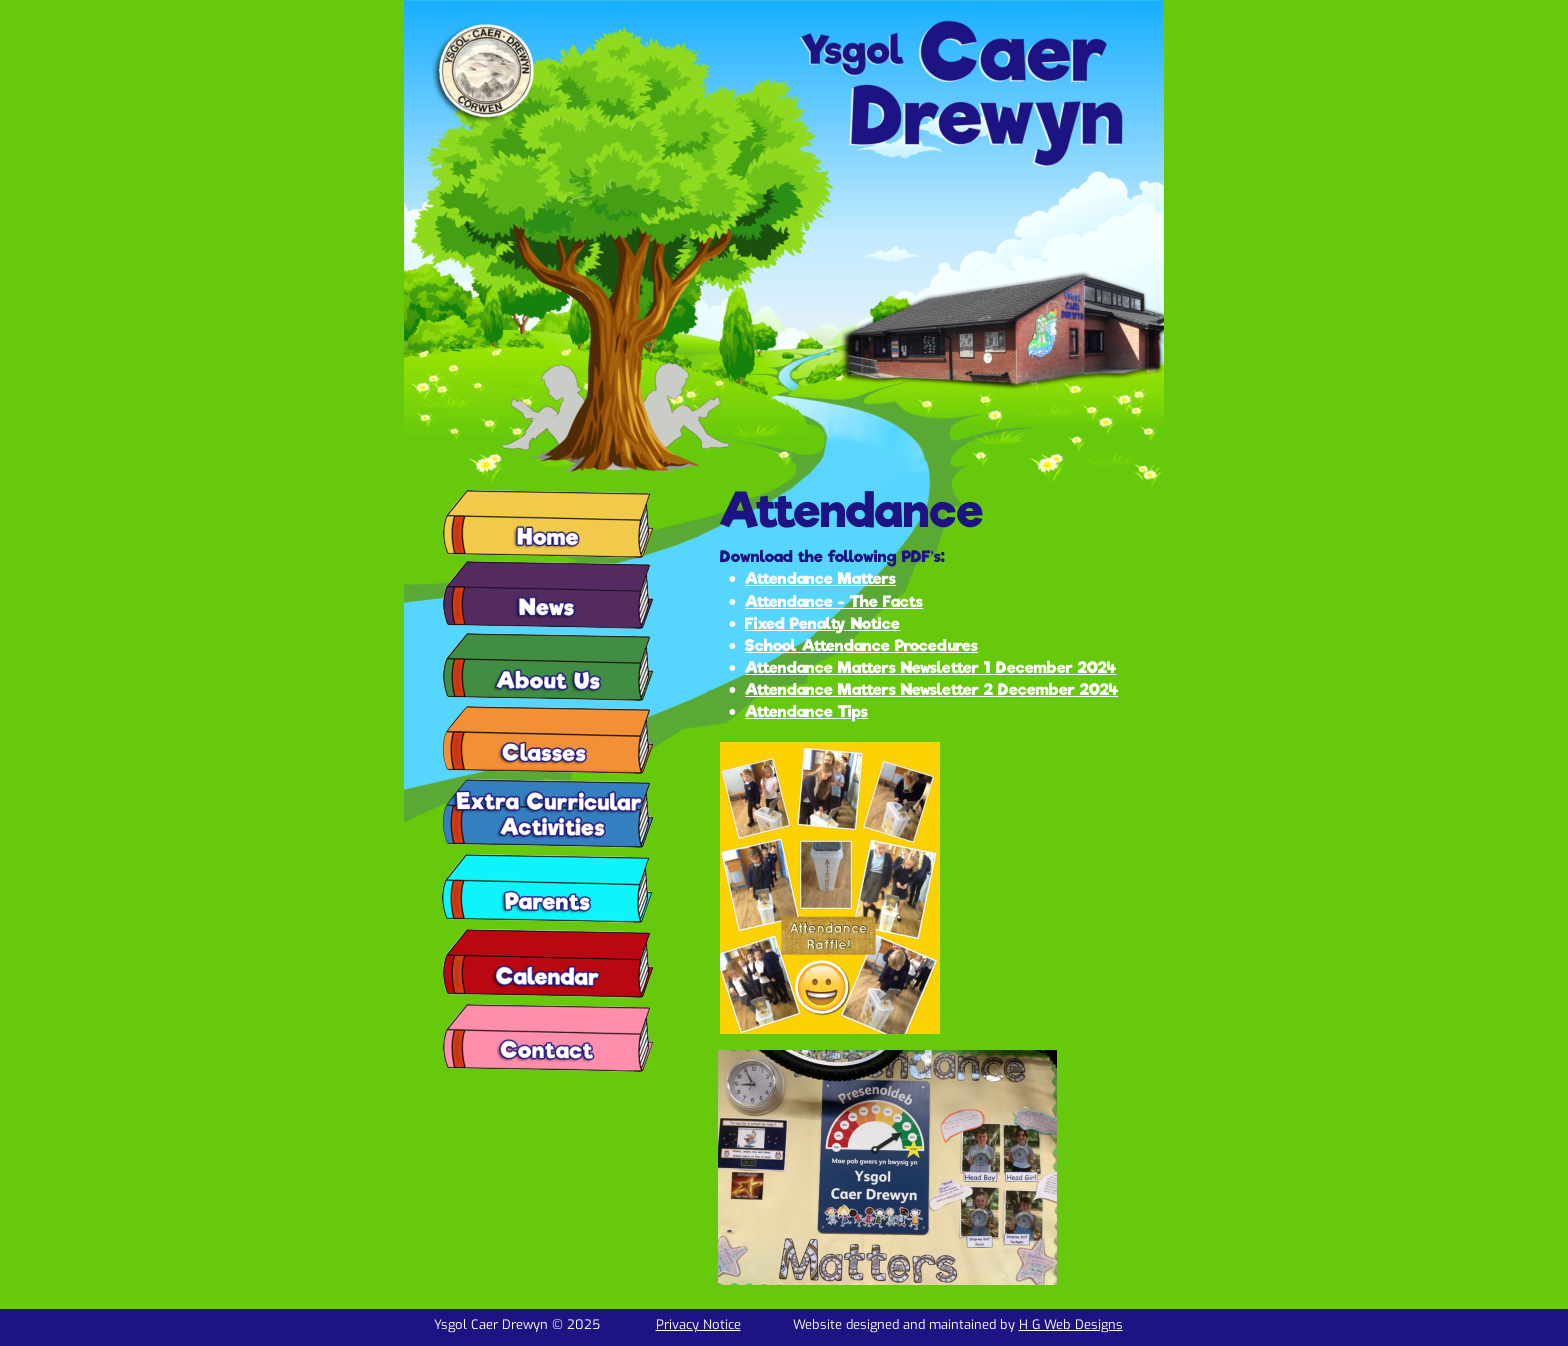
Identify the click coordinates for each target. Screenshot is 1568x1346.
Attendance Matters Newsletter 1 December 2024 (930, 667)
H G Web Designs (1071, 1324)
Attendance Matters (820, 578)
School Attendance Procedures (861, 645)
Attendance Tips (806, 711)
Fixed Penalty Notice (822, 623)
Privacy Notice (698, 1324)
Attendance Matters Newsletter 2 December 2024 (931, 689)
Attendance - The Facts (834, 601)
